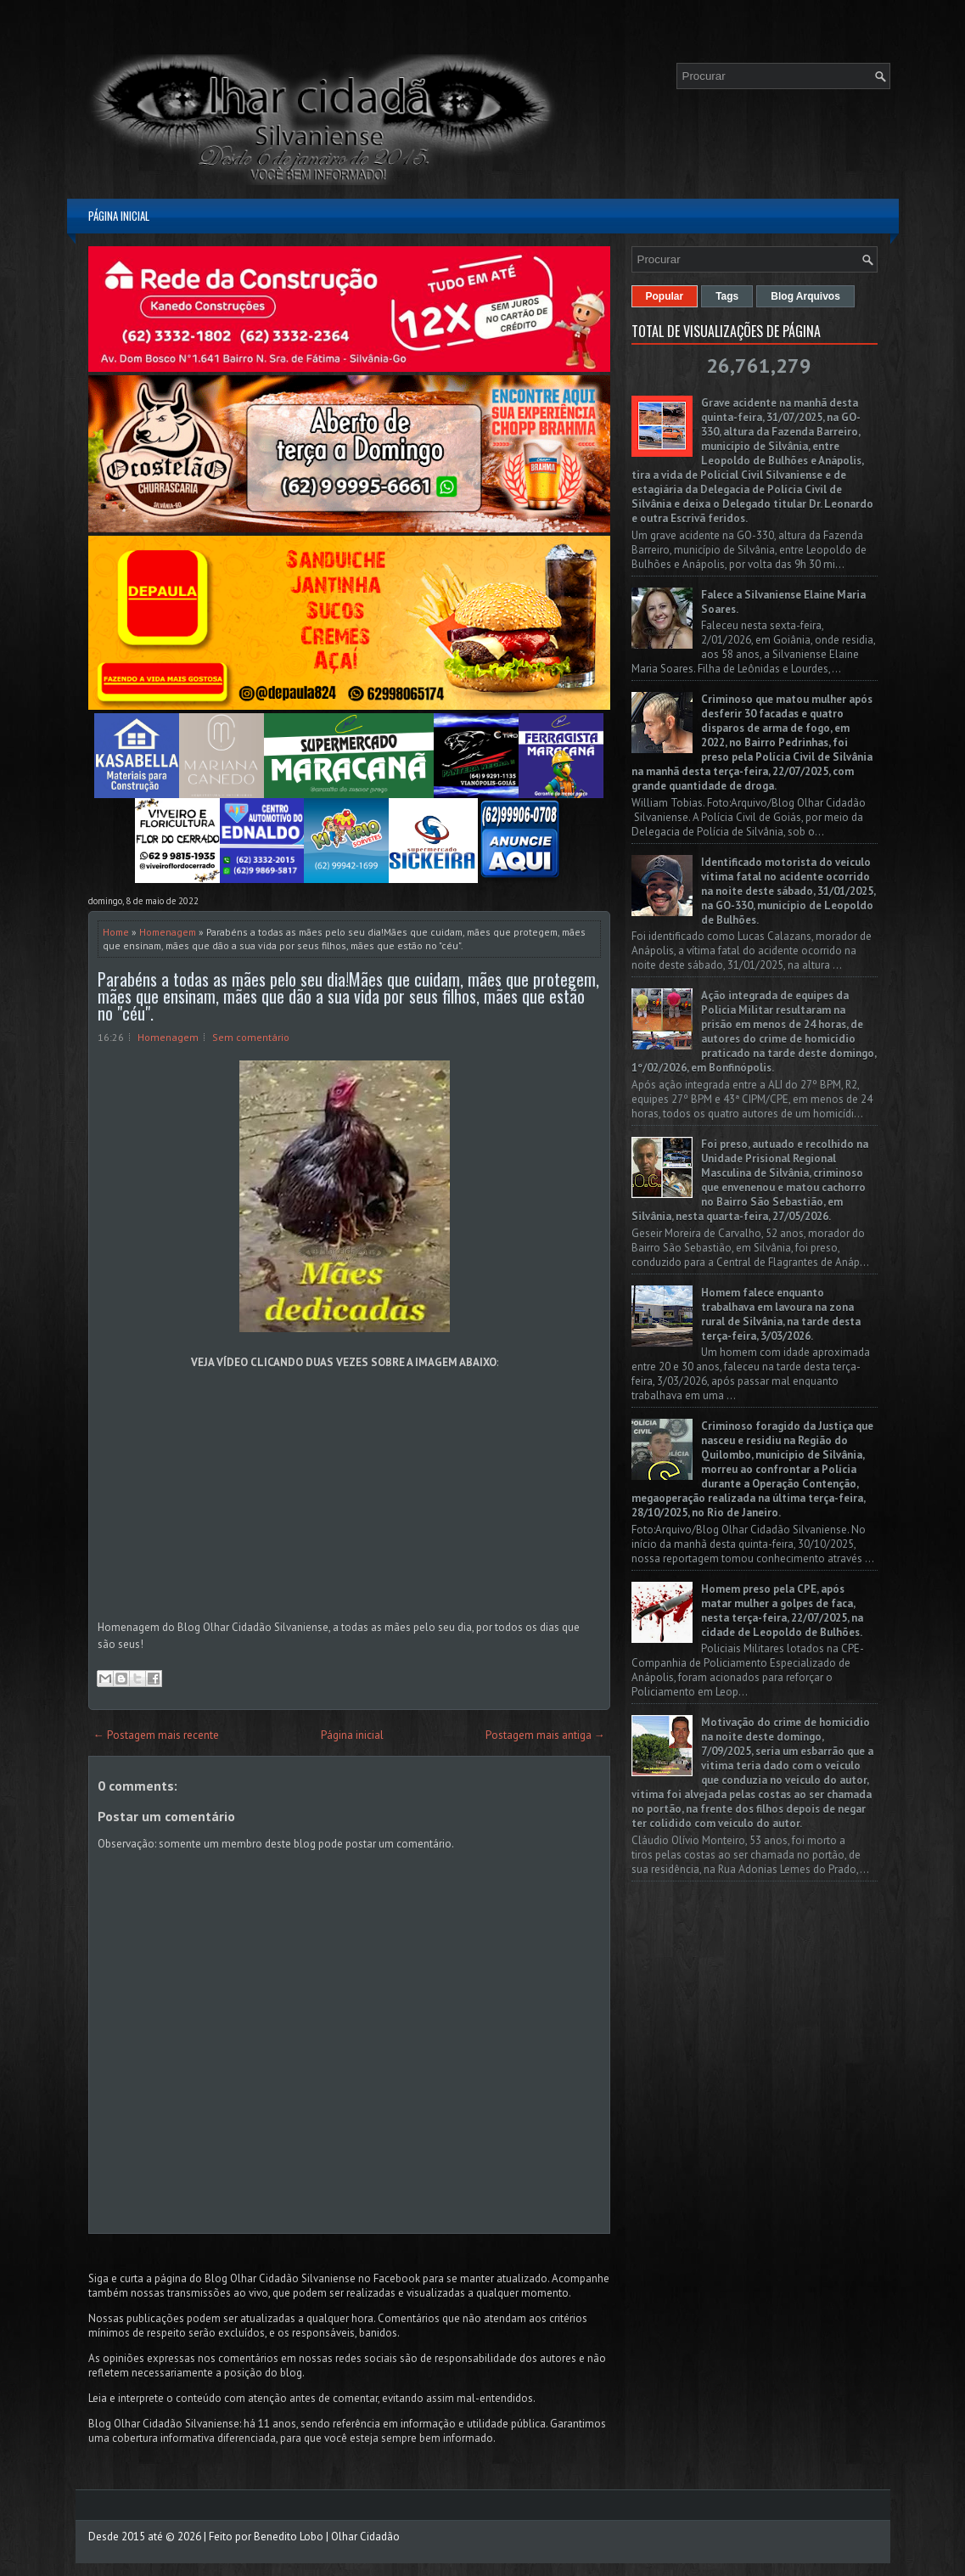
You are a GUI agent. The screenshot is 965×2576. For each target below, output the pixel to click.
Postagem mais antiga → (545, 1735)
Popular (665, 296)
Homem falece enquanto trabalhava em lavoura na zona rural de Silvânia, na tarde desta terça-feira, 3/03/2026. (781, 1314)
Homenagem (167, 931)
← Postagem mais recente (156, 1735)
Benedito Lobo (288, 2536)
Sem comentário (250, 1037)
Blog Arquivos (805, 296)
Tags (726, 296)
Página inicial (118, 215)
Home (116, 931)
